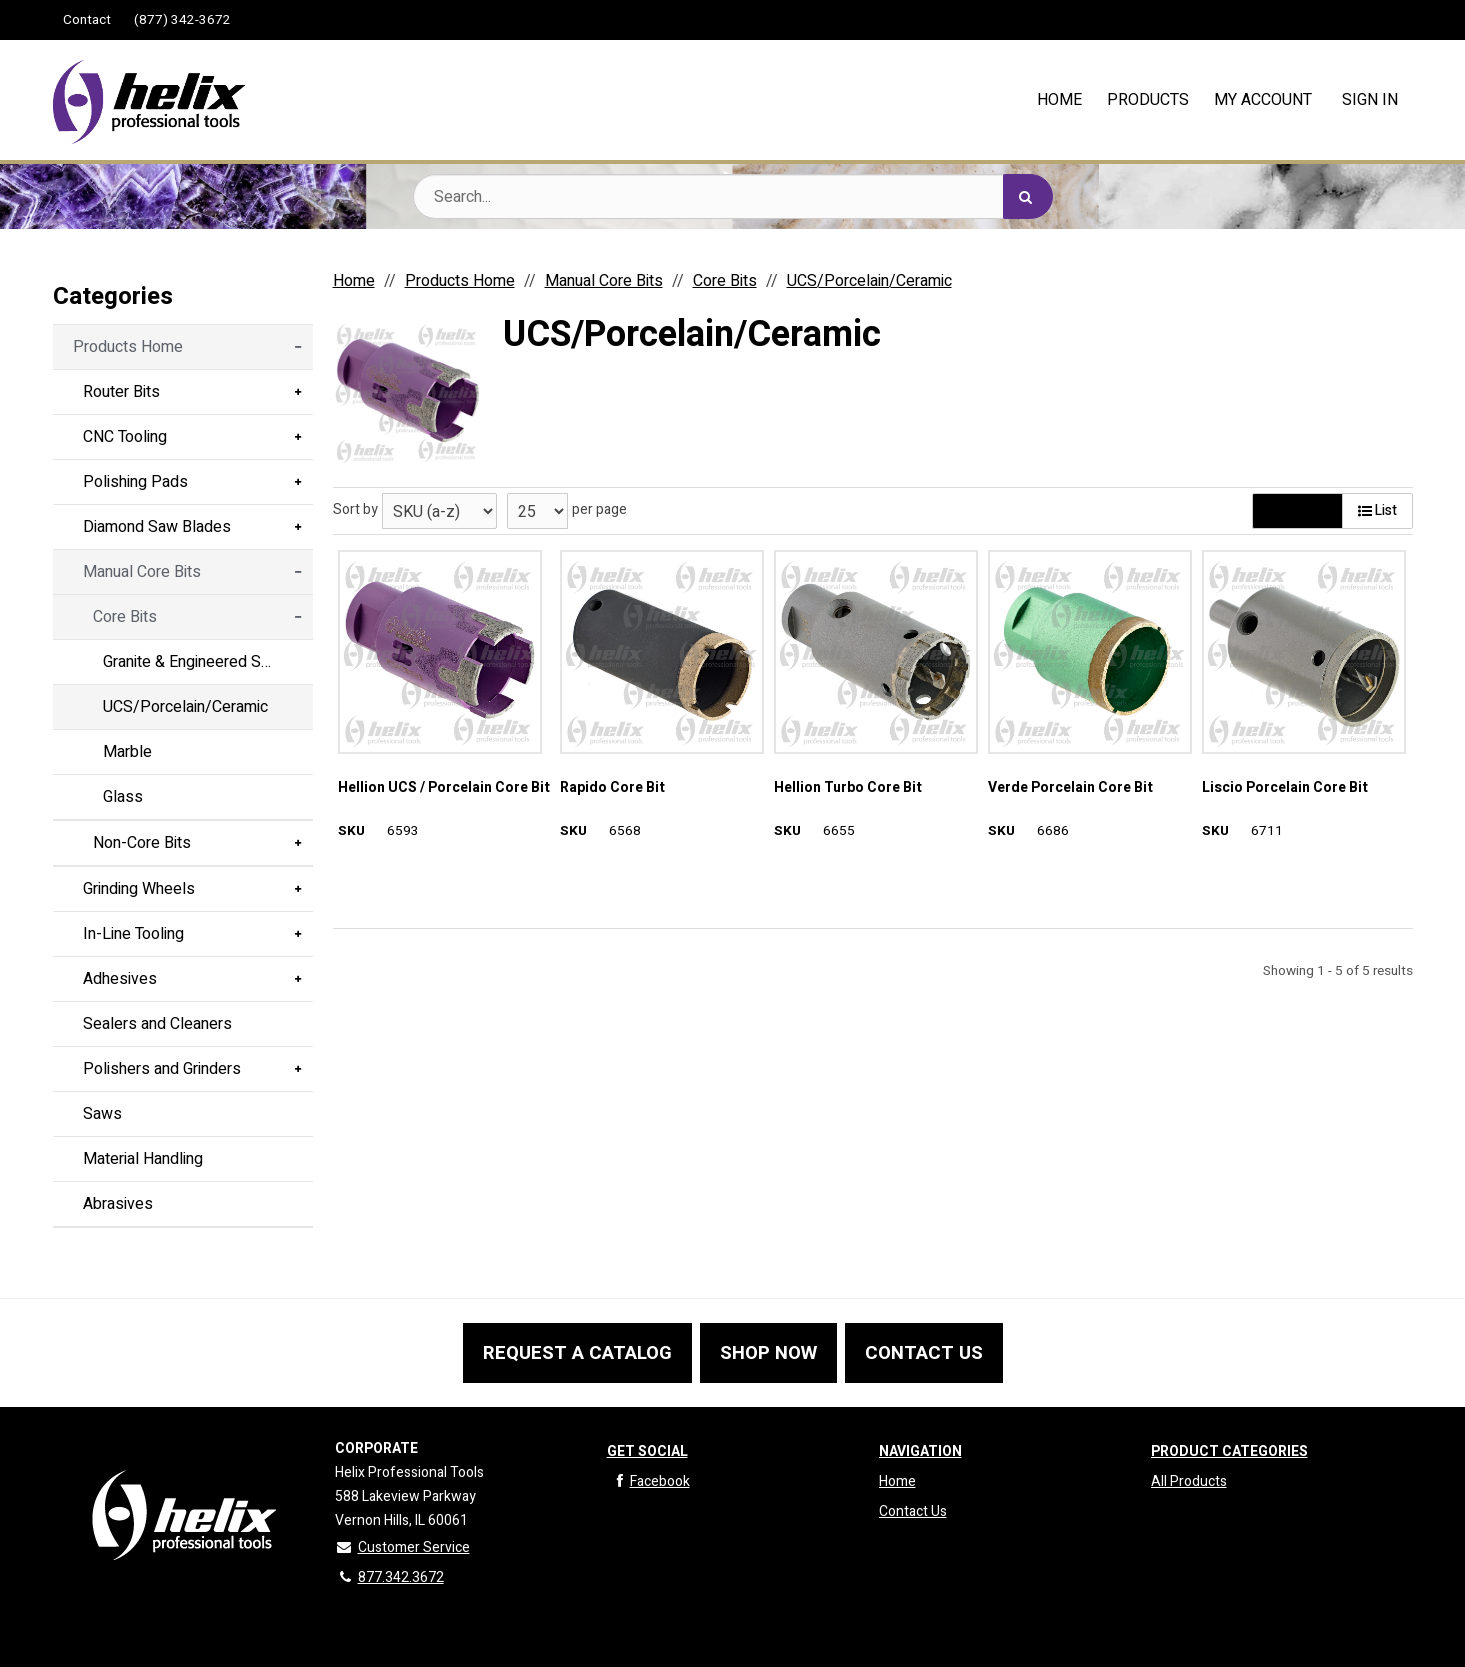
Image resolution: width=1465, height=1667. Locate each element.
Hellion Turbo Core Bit (848, 788)
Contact (87, 20)
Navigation (920, 1451)
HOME (1059, 100)
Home (897, 1481)
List (1377, 510)
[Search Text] (733, 196)
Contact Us (913, 1511)
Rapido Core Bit (612, 788)
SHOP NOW (768, 1353)
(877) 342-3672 (182, 20)
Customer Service (402, 1547)
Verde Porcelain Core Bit (1070, 788)
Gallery (1297, 510)
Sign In (1370, 100)
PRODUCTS (1148, 100)
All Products (1189, 1481)
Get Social (647, 1451)
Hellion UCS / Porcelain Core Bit (444, 788)
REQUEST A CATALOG (577, 1353)
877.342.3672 (389, 1577)
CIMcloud (1387, 1643)
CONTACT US (924, 1353)
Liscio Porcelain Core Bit (1285, 788)
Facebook (648, 1481)
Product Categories (1229, 1451)
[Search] (1028, 196)
